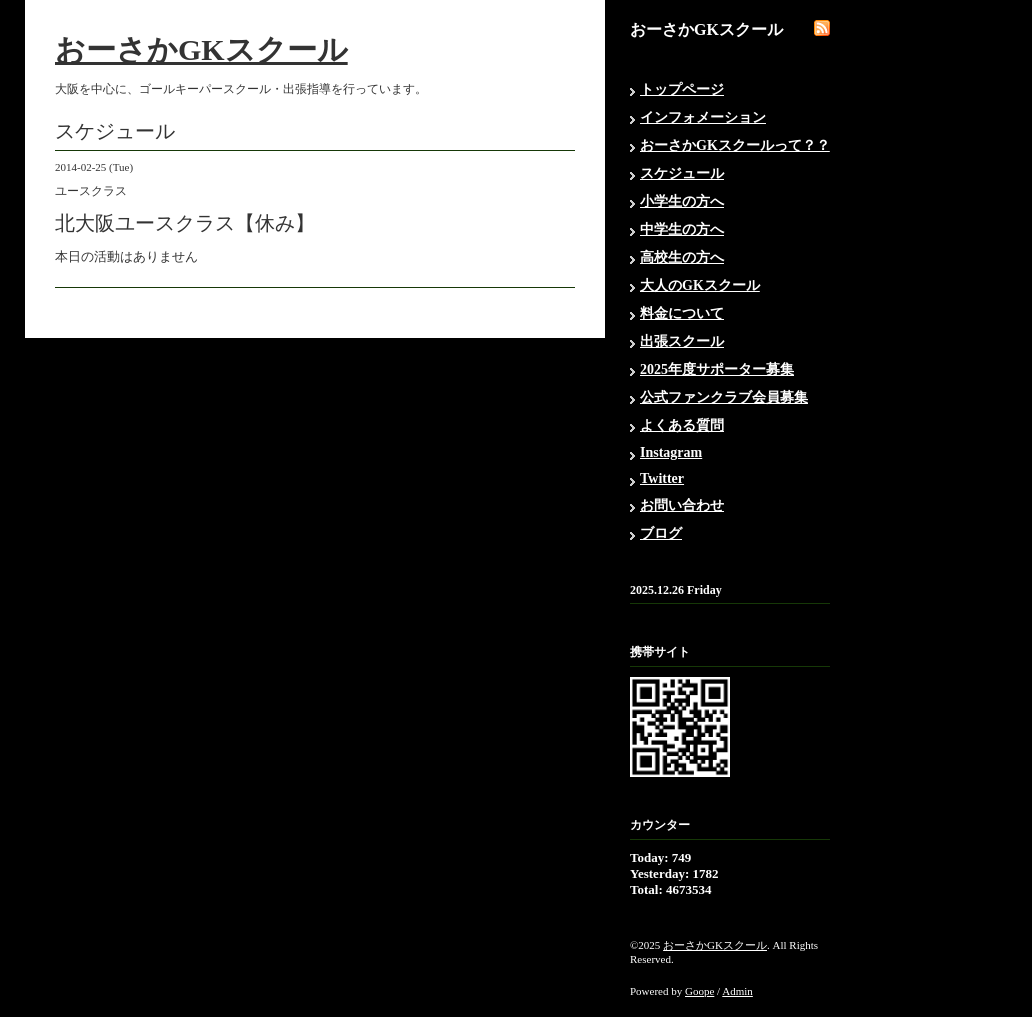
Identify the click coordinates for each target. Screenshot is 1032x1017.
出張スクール (682, 341)
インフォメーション (703, 117)
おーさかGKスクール (201, 49)
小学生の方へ (682, 201)
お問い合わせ (682, 505)
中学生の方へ (682, 229)
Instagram (671, 452)
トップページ (682, 89)
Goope (699, 991)
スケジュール (682, 173)
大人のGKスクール (700, 285)
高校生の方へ (682, 257)
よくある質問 (682, 425)
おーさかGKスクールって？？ (735, 145)
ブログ (661, 533)
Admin (737, 991)
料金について (682, 313)
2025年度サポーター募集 (717, 369)
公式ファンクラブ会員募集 (724, 397)
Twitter (662, 478)
